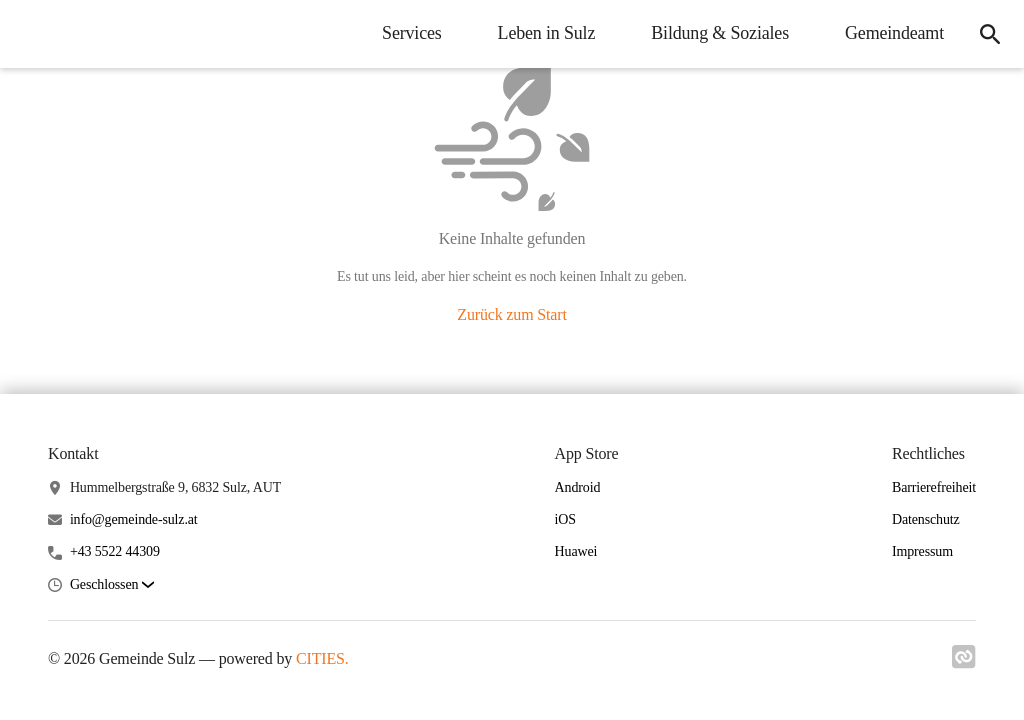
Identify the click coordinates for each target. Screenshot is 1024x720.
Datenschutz (926, 519)
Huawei (576, 551)
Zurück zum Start (511, 314)
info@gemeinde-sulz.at (134, 519)
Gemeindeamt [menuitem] (894, 33)
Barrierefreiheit (934, 487)
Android (578, 487)
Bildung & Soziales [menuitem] (720, 33)
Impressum (922, 551)
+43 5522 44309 (115, 551)
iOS (565, 519)
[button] (112, 585)
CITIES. (322, 658)
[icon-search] (990, 34)
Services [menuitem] (412, 33)
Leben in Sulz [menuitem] (547, 33)
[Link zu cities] (964, 663)
